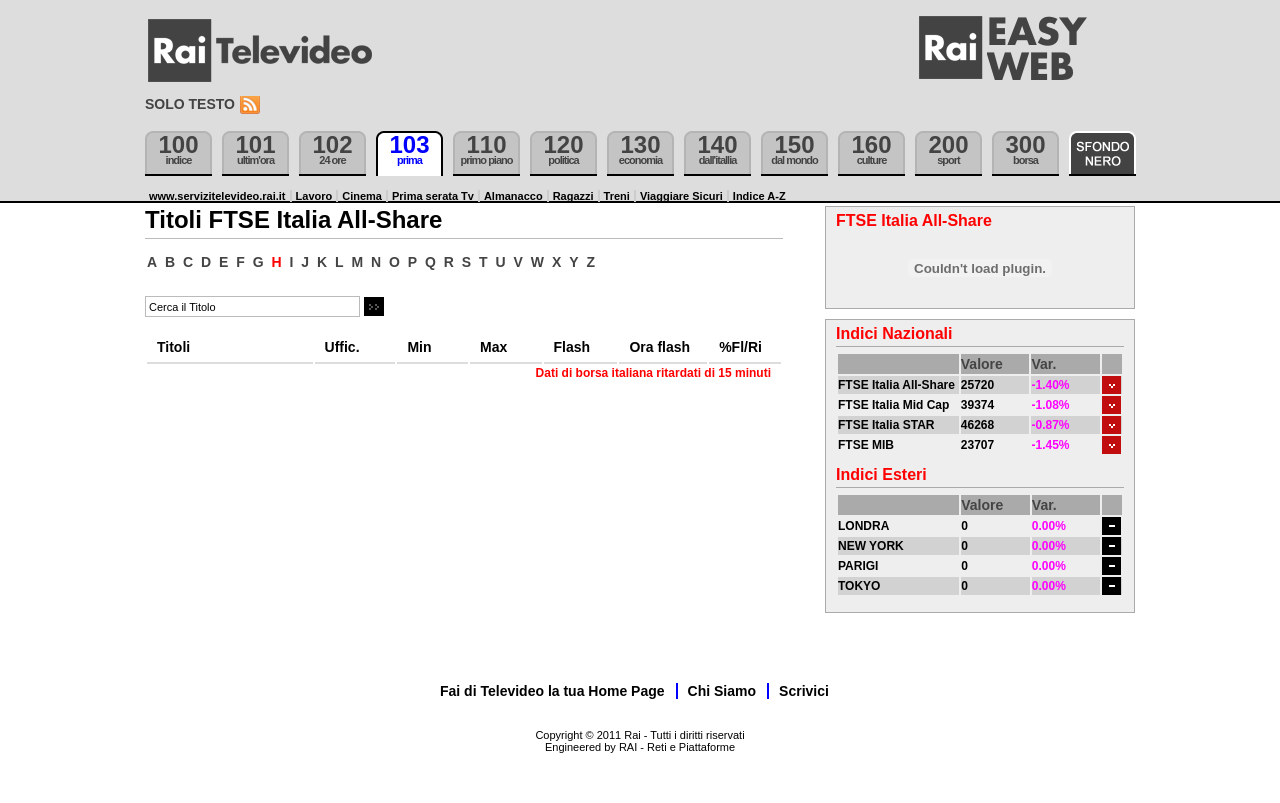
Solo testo (190, 104)
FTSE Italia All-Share (896, 385)
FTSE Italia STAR (886, 425)
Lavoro (314, 196)
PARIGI (858, 566)
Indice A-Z (759, 196)
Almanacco (513, 196)
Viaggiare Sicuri (681, 196)
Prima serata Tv (433, 196)
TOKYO (859, 586)
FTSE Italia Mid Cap (893, 405)
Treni (617, 196)
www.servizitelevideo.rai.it (217, 196)
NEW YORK (871, 546)
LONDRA (863, 526)
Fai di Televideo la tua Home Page (552, 691)
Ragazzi (573, 196)
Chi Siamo (722, 691)
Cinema (362, 196)
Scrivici (804, 691)
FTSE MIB (866, 445)
